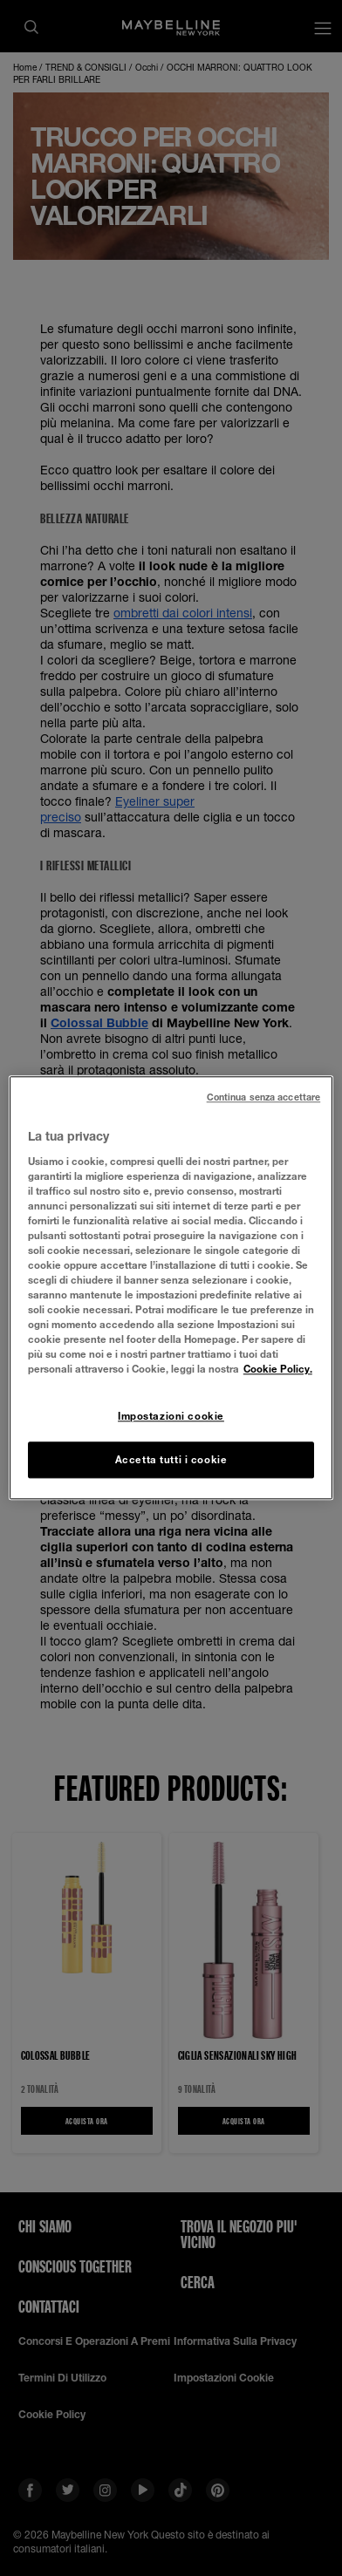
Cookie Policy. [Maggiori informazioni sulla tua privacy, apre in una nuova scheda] (277, 1369)
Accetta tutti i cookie (171, 1460)
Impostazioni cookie (171, 1415)
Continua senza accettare (264, 1097)
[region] (171, 1287)
